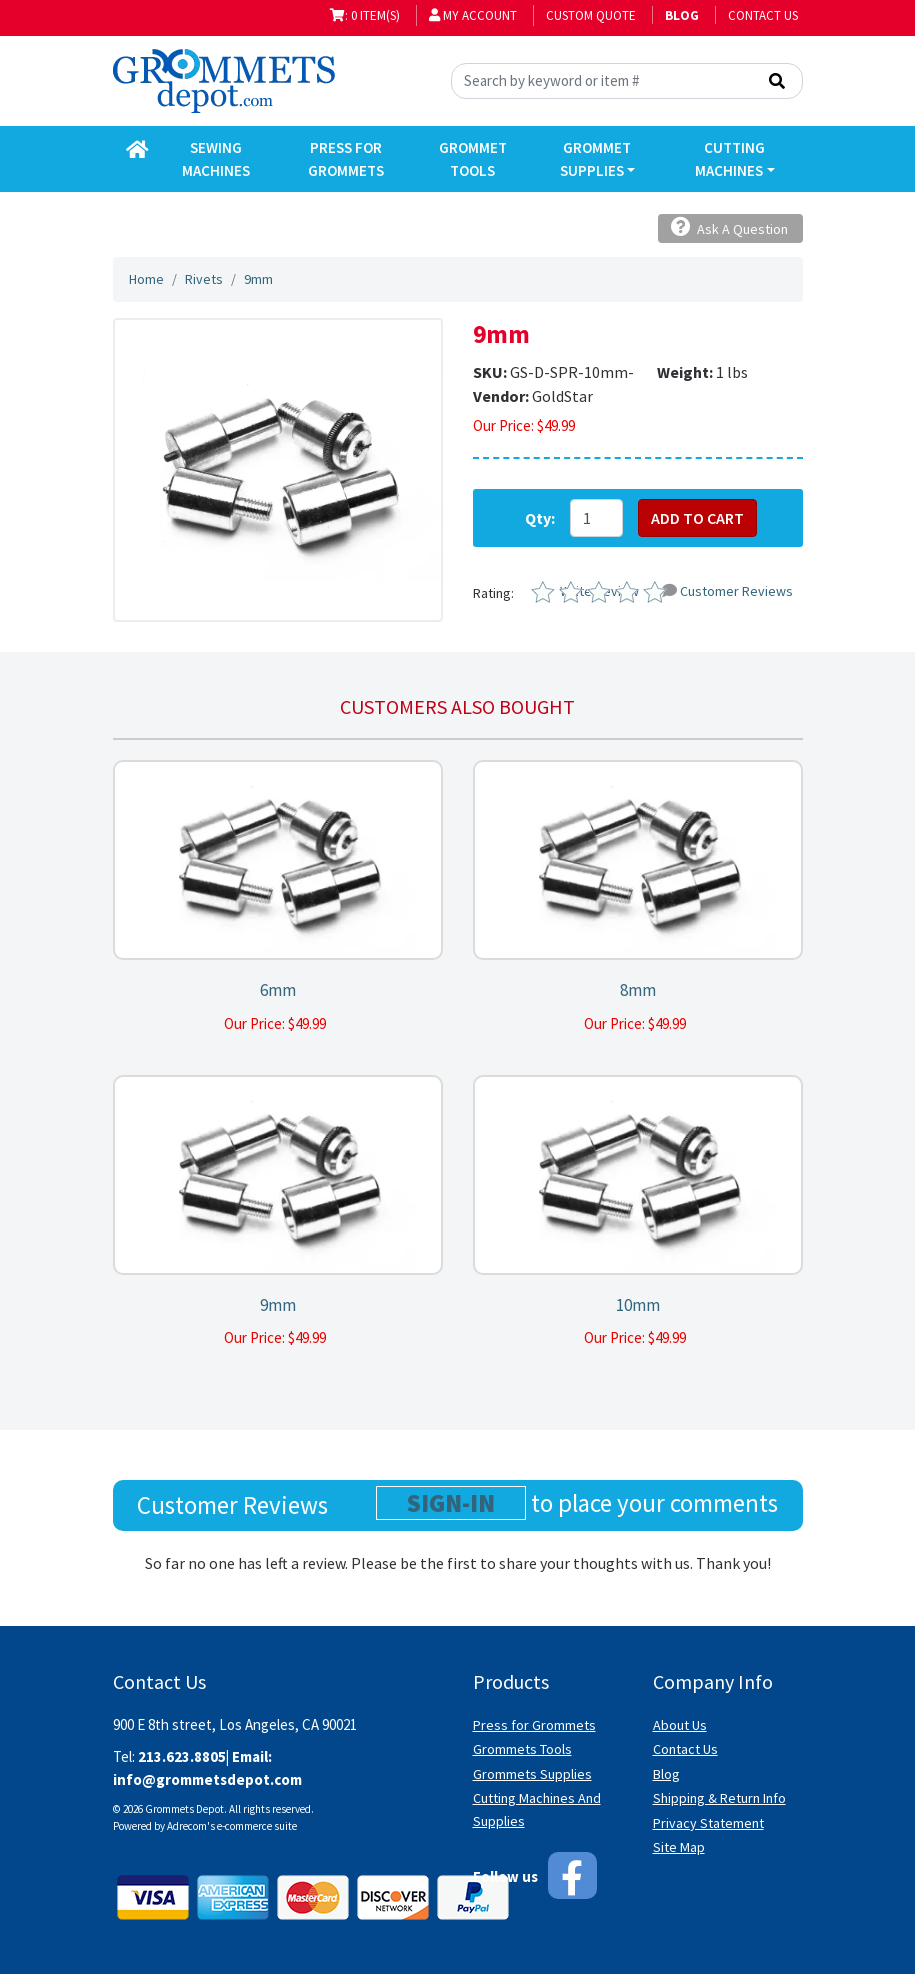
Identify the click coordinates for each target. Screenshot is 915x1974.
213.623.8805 (182, 1756)
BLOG (682, 15)
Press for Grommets (534, 1725)
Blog (666, 1774)
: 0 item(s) (365, 15)
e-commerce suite (257, 1826)
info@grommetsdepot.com (207, 1779)
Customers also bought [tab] (457, 706)
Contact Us (763, 15)
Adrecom (187, 1826)
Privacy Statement (708, 1823)
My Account (473, 15)
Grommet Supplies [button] (596, 159)
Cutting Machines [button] (730, 159)
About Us (680, 1725)
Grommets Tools (522, 1749)
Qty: (540, 518)
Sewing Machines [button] (216, 159)
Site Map (679, 1847)
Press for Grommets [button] (346, 159)
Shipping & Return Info (719, 1798)
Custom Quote (591, 15)
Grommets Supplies (532, 1774)
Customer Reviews (727, 591)
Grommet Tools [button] (473, 159)
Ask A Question (729, 227)
